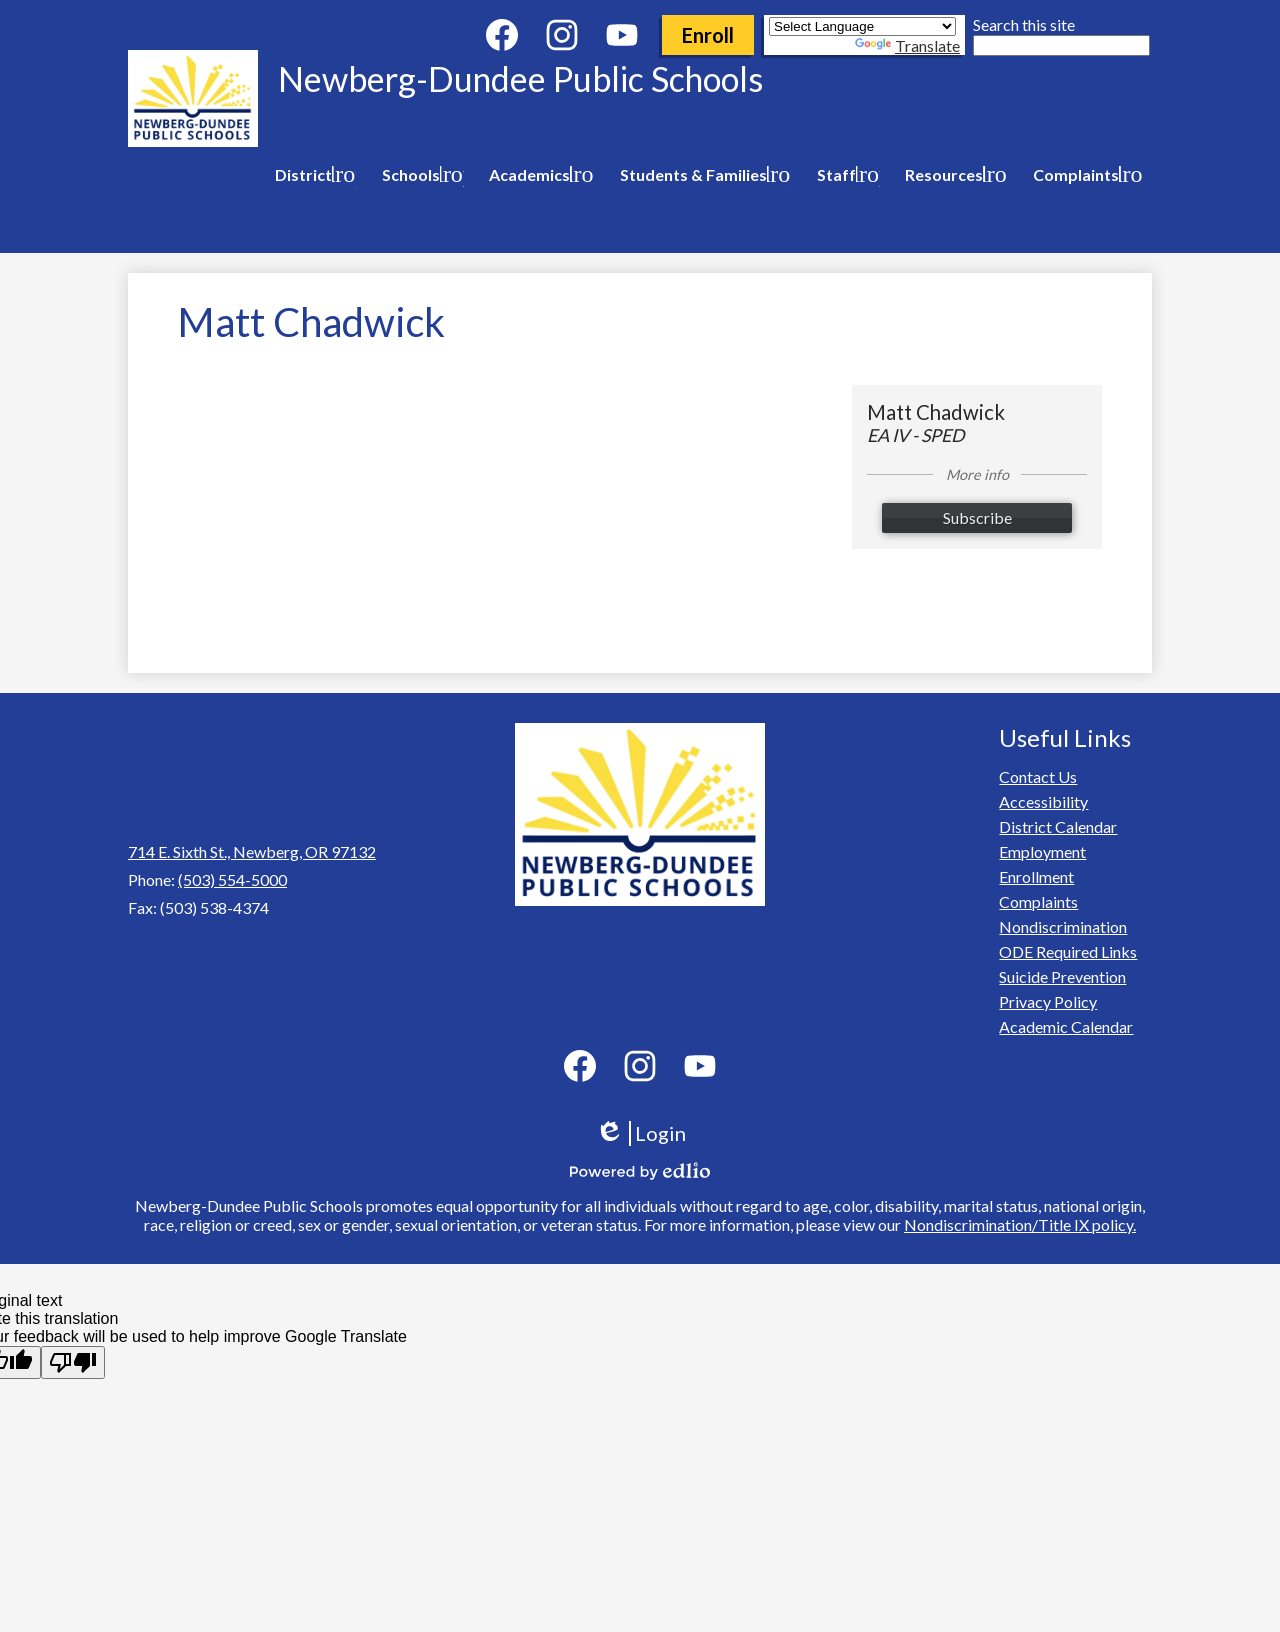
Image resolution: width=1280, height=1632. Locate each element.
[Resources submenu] (952, 175)
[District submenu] (311, 175)
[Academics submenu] (537, 175)
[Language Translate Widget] (862, 26)
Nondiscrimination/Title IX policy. (1020, 1224)
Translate (907, 45)
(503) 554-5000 (232, 879)
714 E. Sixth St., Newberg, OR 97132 (252, 851)
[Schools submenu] (419, 175)
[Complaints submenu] (1084, 175)
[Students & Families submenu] (701, 175)
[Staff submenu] (844, 175)
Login (640, 1133)
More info (977, 474)
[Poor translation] (73, 1362)
